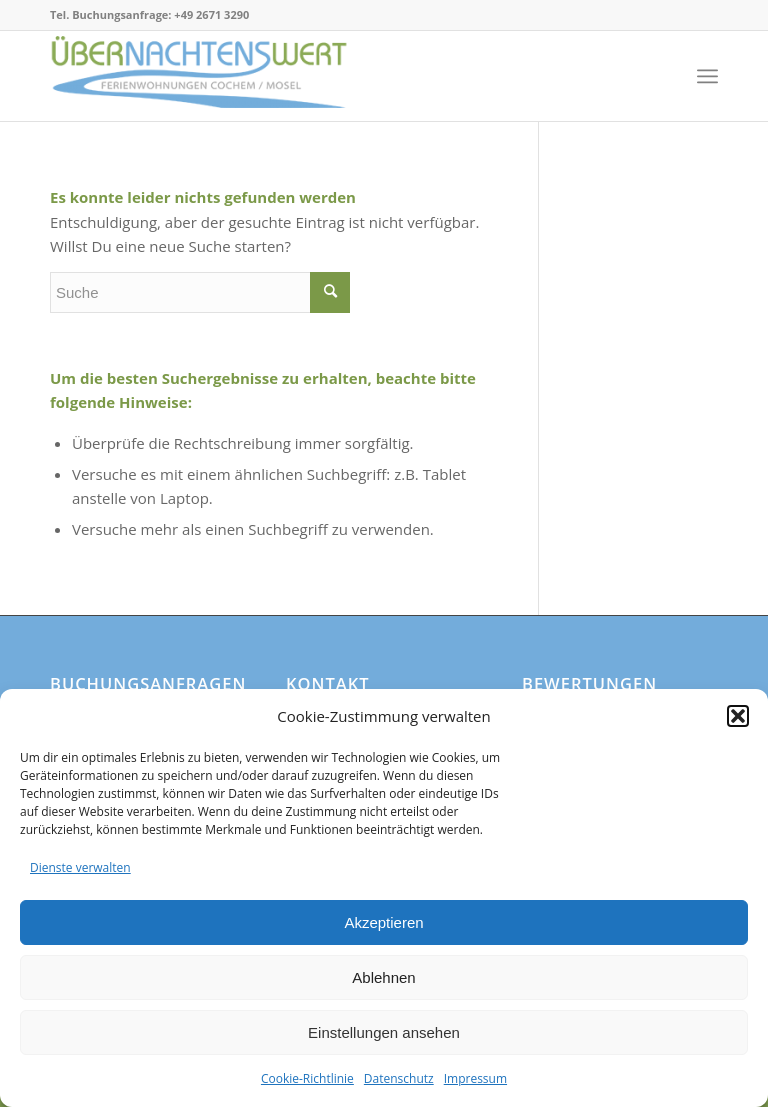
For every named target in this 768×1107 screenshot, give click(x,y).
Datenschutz (399, 1078)
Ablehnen (383, 977)
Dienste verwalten (80, 867)
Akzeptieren (383, 922)
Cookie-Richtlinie (307, 1078)
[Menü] (707, 76)
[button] (738, 716)
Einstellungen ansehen (384, 1032)
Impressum (475, 1078)
